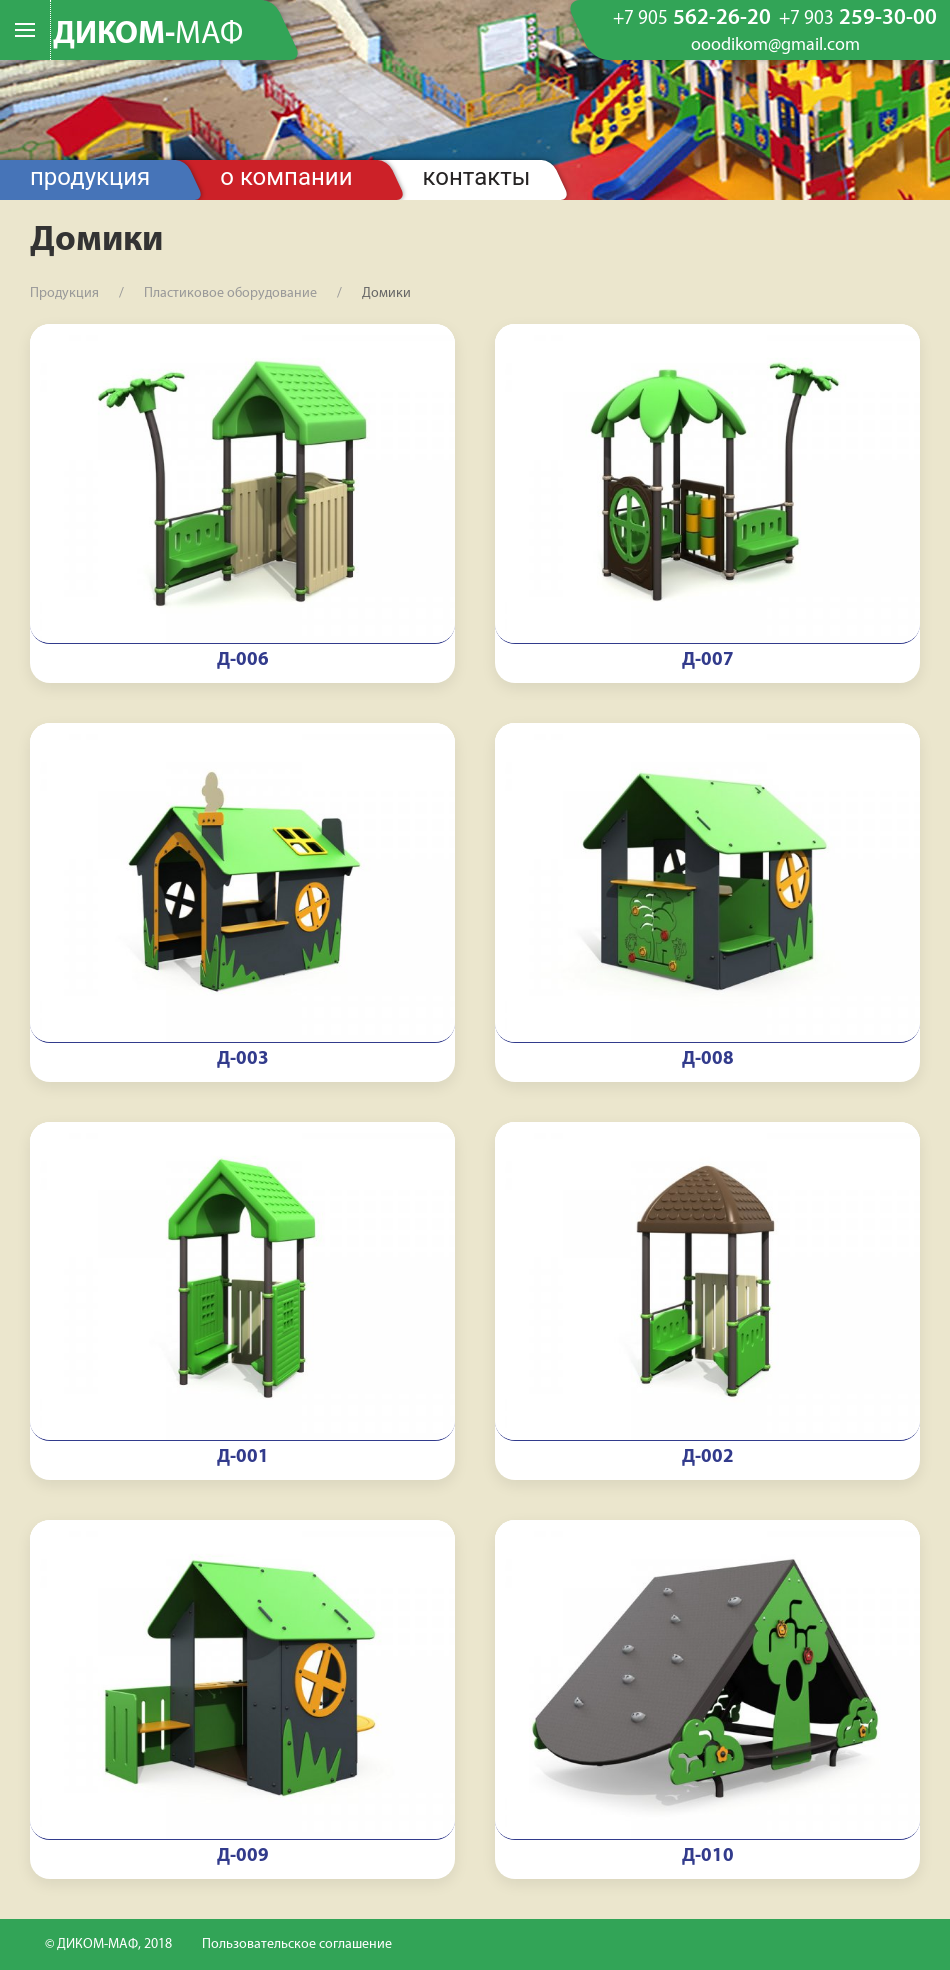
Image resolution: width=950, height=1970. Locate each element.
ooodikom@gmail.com (775, 46)
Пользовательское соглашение (297, 1944)
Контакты (477, 177)
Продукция (90, 177)
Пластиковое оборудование (230, 293)
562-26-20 (692, 19)
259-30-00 (858, 19)
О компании (286, 177)
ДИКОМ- (148, 35)
